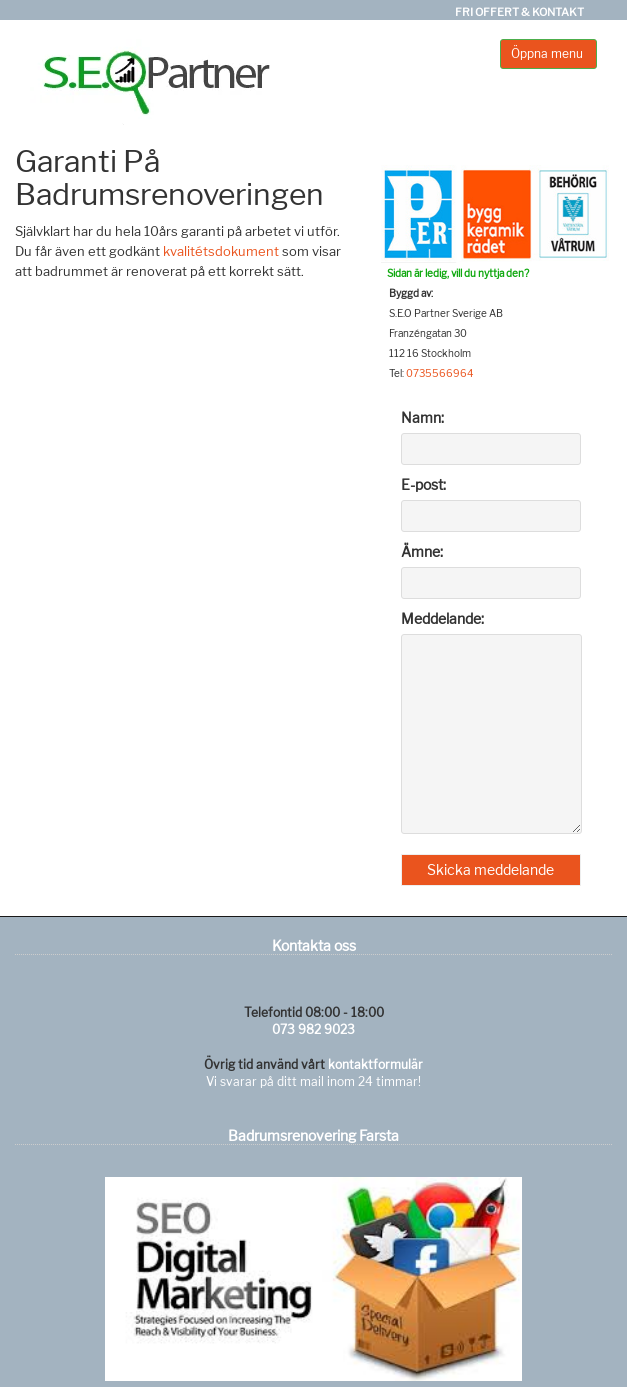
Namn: (422, 417)
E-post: (423, 484)
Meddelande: (442, 618)
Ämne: (422, 551)
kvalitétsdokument (221, 251)
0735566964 (439, 373)
